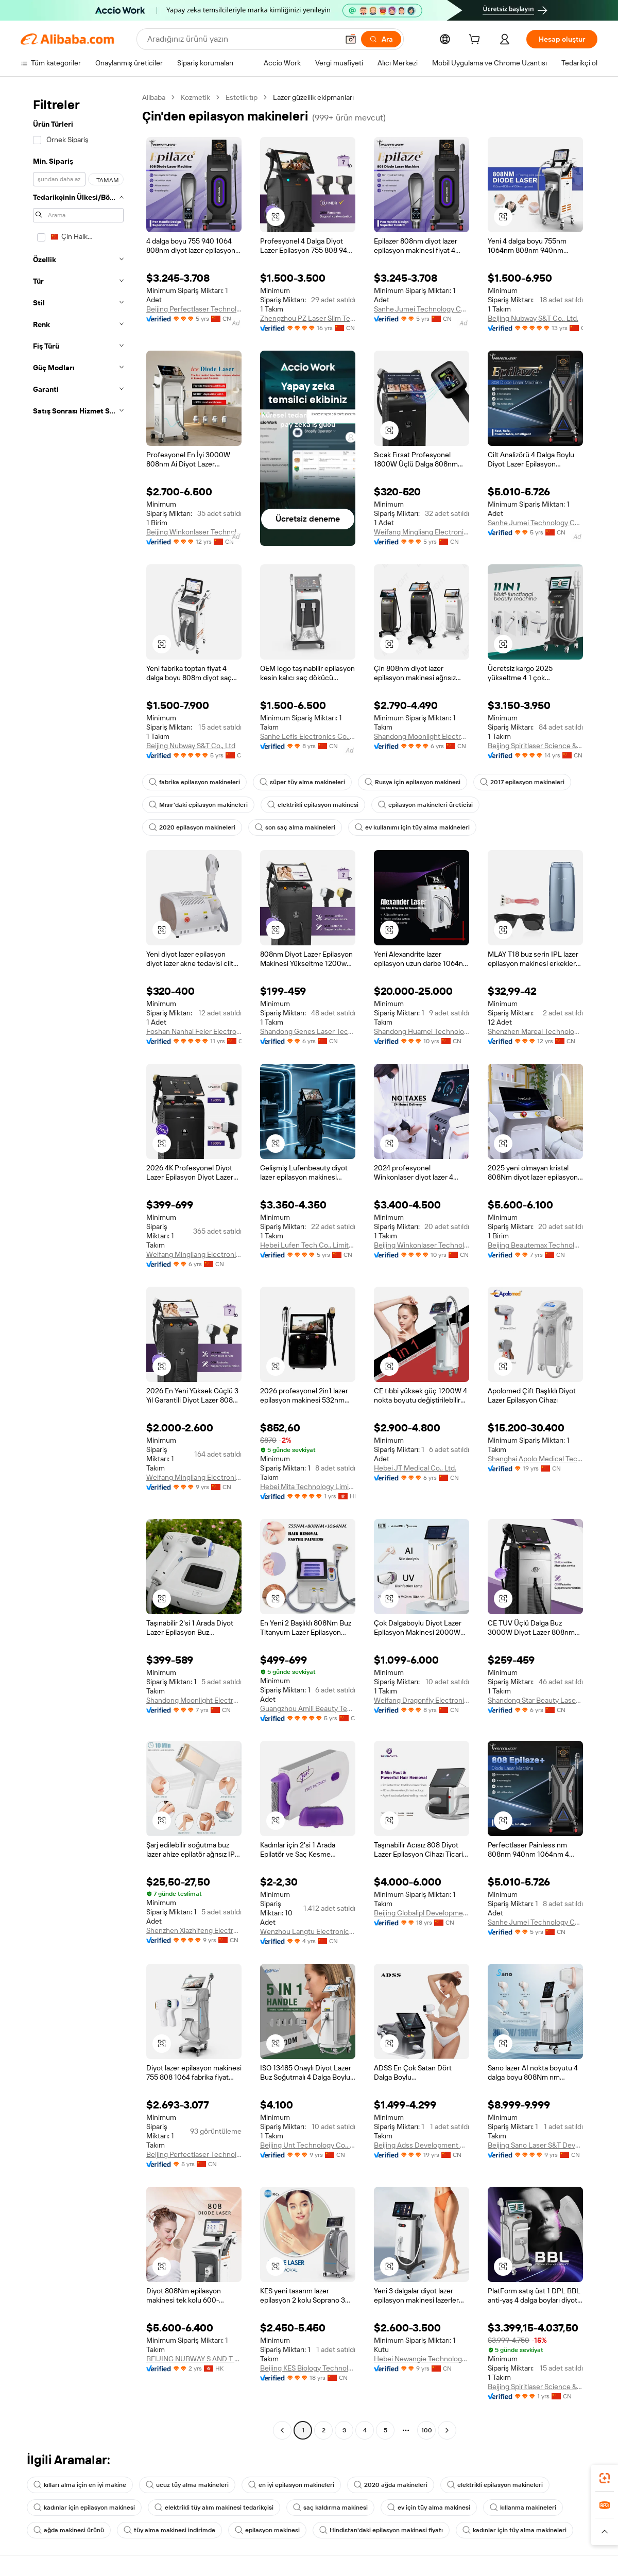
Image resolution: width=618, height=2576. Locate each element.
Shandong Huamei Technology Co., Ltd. (421, 1031)
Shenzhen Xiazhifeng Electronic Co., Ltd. (194, 1930)
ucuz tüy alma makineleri (187, 2485)
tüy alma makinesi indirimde (169, 2530)
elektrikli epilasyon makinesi (312, 805)
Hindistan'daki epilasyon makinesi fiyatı (381, 2530)
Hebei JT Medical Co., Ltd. (415, 1468)
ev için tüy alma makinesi (428, 2507)
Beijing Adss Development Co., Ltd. (421, 2145)
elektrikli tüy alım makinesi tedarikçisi (213, 2507)
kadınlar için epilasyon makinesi (84, 2507)
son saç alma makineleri (295, 827)
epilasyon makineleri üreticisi (425, 805)
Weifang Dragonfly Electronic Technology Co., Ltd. (421, 1700)
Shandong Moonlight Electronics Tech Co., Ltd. (421, 736)
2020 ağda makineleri (390, 2485)
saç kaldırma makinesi (330, 2507)
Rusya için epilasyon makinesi (412, 782)
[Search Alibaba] (241, 39)
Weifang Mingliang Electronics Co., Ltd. (421, 532)
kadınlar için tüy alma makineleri (514, 2530)
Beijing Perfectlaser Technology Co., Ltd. (194, 309)
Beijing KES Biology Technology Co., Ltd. (307, 2368)
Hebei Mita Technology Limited (307, 1486)
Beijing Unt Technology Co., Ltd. (307, 2145)
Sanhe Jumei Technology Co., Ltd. (421, 309)
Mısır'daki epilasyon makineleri (198, 805)
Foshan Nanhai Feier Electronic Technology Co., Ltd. (194, 1031)
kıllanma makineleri (523, 2507)
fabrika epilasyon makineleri (194, 782)
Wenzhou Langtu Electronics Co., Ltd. (307, 1931)
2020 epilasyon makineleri (192, 827)
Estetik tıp (242, 97)
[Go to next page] (447, 2430)
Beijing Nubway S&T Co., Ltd (190, 745)
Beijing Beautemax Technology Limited (535, 1245)
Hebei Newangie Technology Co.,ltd (421, 2359)
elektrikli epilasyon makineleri (495, 2485)
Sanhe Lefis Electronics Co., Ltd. (307, 736)
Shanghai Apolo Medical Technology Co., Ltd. (535, 1459)
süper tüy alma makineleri (302, 782)
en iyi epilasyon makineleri (291, 2485)
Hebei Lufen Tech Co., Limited (307, 1245)
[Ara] (381, 39)
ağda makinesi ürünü (68, 2530)
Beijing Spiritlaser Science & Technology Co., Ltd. (535, 745)
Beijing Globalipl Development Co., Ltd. (421, 1913)
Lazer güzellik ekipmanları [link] (313, 97)
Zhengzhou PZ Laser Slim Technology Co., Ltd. (307, 318)
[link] (604, 2478)
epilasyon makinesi (267, 2530)
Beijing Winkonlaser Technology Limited (194, 532)
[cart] (476, 41)
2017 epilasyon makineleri (522, 782)
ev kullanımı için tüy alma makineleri (412, 827)
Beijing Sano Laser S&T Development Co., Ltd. (535, 2145)
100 (426, 2430)
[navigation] (78, 1265)
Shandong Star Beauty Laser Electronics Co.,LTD (535, 1700)
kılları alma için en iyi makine (79, 2485)
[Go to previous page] (282, 2430)
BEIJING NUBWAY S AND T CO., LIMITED (194, 2359)
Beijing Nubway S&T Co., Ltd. (533, 318)
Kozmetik (195, 97)
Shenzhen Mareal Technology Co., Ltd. (535, 1031)
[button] (351, 39)
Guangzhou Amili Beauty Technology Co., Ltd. (307, 1708)
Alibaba (153, 97)
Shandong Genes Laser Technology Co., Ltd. (307, 1031)
